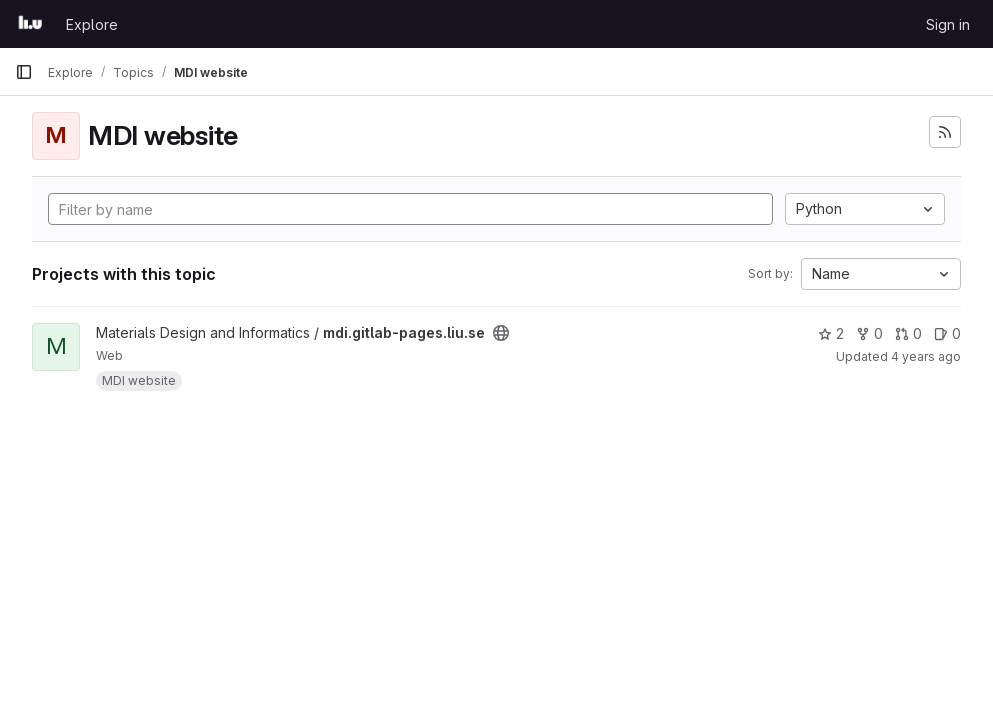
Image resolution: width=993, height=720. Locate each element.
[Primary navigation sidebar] (24, 72)
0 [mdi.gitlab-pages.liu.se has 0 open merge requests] (908, 333)
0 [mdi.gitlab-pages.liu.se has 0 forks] (869, 333)
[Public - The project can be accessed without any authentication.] (501, 333)
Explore (92, 24)
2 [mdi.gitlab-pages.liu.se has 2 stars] (831, 333)
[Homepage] (30, 24)
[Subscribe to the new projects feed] (945, 132)
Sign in (948, 24)
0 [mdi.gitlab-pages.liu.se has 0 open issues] (947, 333)
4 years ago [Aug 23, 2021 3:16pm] (926, 356)
